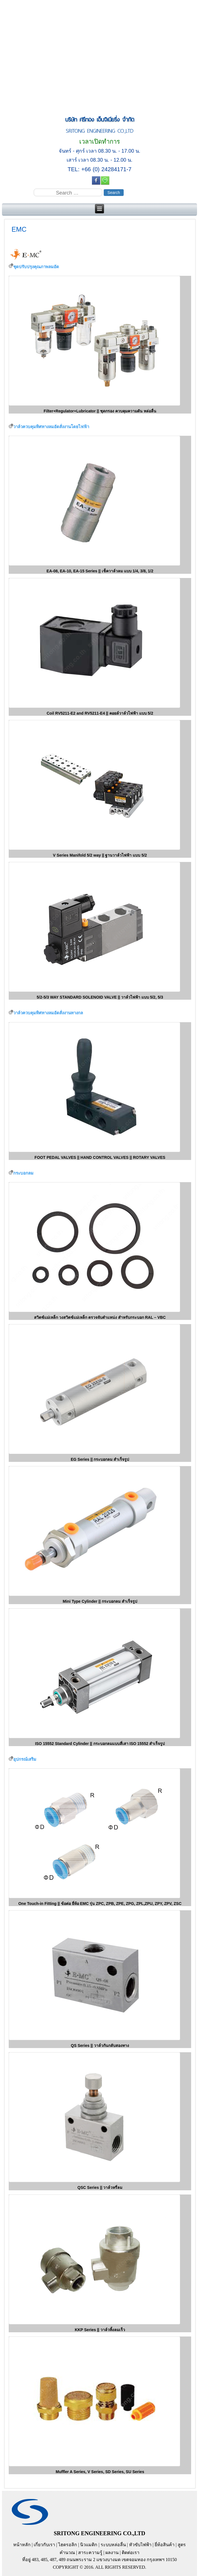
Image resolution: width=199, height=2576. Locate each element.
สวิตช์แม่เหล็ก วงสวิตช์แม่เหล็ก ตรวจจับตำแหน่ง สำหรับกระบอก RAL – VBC (100, 1317)
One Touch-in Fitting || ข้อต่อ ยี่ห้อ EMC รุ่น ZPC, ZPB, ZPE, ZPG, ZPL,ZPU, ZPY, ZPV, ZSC (100, 1903)
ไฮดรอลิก (67, 2544)
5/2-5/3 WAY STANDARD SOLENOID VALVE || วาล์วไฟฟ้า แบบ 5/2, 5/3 (100, 997)
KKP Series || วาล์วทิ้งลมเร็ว (100, 2329)
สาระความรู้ (90, 2552)
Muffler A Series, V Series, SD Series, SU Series (100, 2471)
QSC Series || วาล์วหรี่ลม (100, 2187)
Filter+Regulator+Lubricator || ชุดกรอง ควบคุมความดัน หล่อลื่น (100, 411)
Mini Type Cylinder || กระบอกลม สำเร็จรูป (100, 1601)
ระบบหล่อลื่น (113, 2544)
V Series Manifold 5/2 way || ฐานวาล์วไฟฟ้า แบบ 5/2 (100, 855)
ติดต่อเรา (130, 2552)
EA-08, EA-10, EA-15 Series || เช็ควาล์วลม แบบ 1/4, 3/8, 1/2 (100, 571)
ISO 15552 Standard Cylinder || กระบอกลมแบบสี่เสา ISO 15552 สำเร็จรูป (100, 1743)
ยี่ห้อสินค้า (165, 2544)
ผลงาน (112, 2552)
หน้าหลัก (22, 2544)
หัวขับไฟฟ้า (140, 2544)
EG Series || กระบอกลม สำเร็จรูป (100, 1459)
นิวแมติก (88, 2544)
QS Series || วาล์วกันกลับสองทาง (100, 2045)
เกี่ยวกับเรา (44, 2544)
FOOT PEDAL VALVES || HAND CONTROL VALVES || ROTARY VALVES (100, 1157)
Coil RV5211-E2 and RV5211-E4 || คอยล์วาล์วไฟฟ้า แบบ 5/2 (100, 713)
